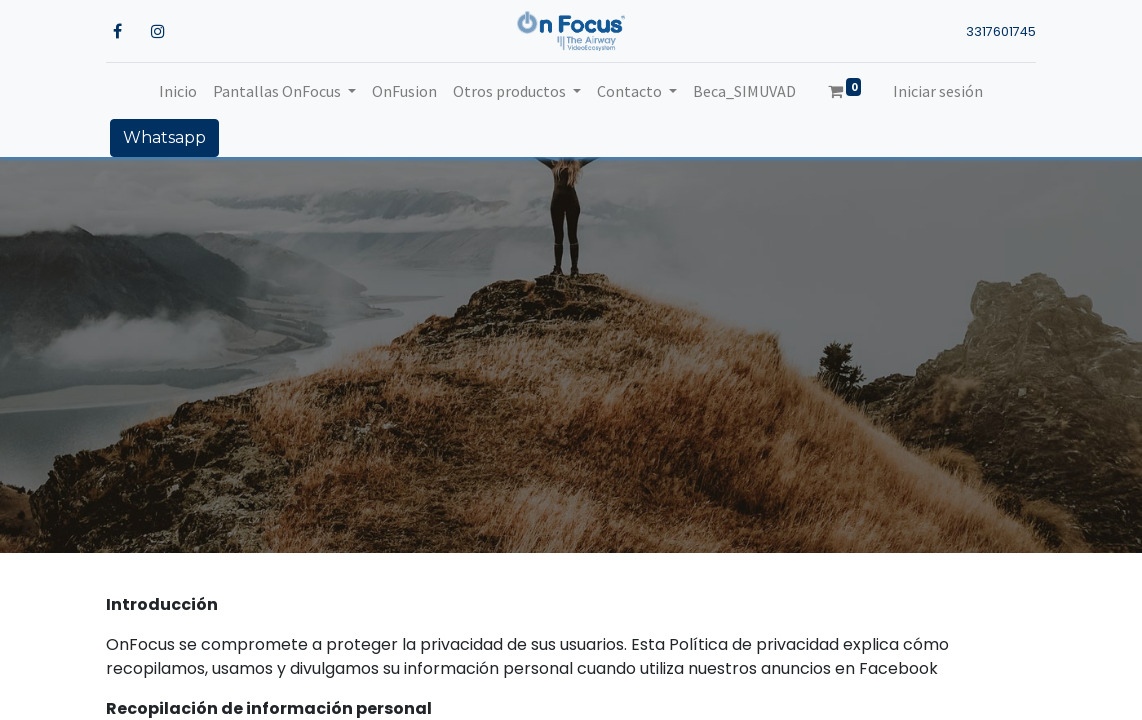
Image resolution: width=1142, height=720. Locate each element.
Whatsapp (164, 137)
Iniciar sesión (938, 91)
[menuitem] (178, 91)
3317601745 (1001, 31)
